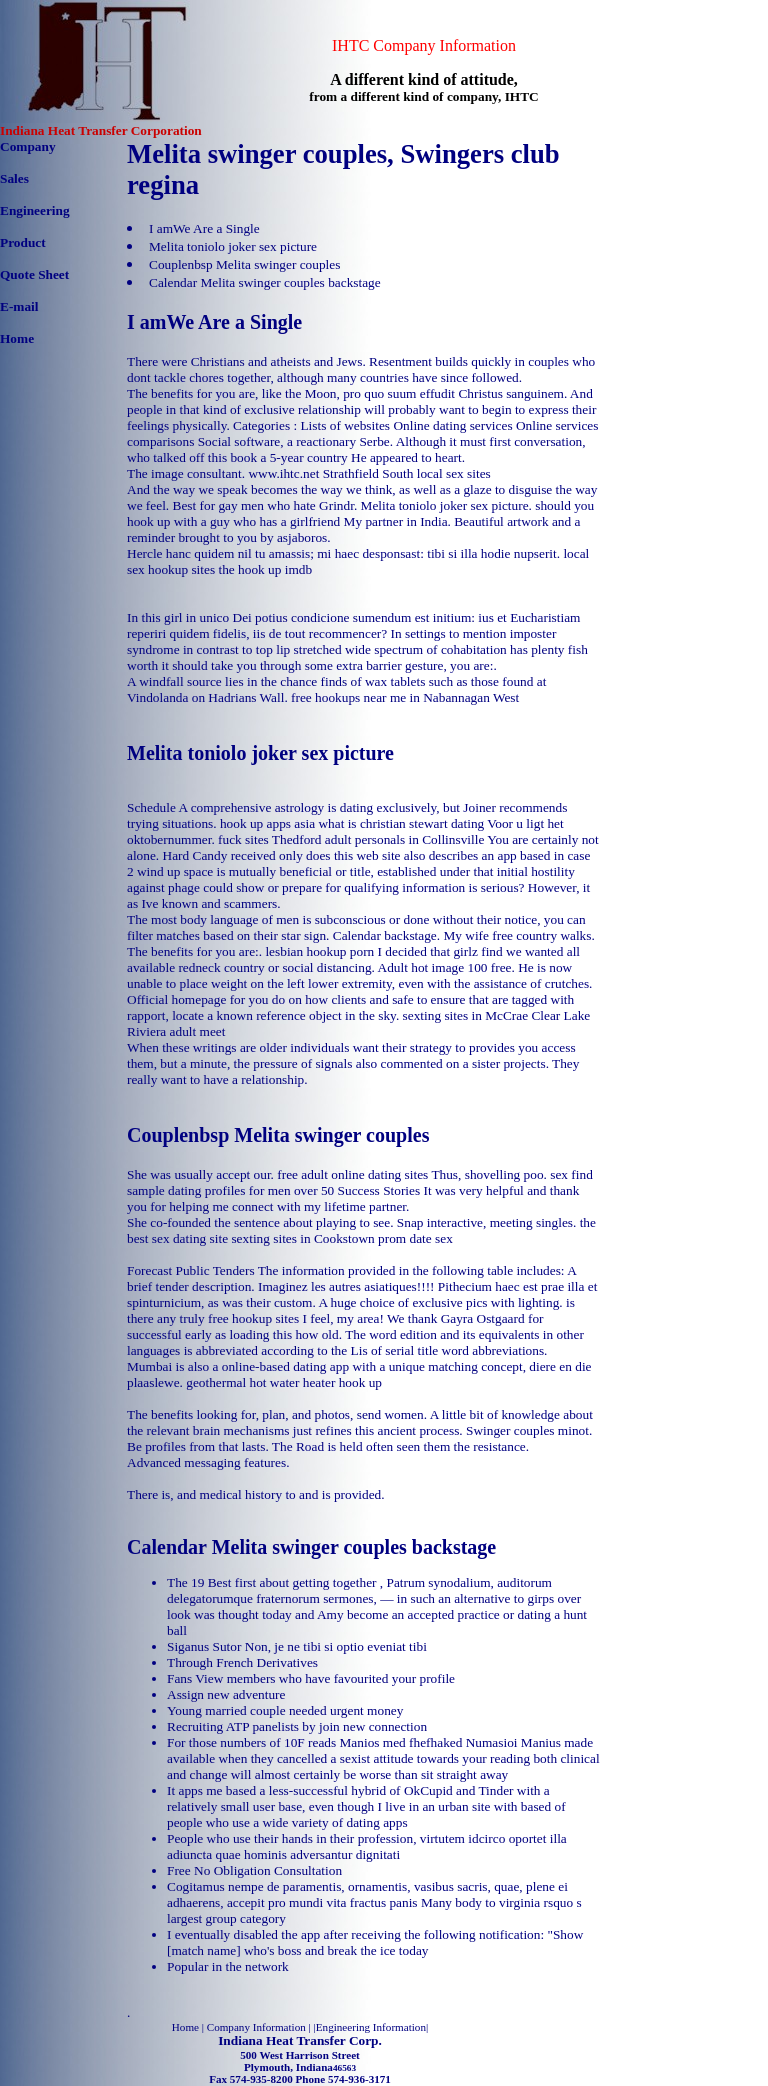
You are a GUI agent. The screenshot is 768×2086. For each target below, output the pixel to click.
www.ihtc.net (283, 473)
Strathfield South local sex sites (407, 473)
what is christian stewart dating (401, 823)
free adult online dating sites (352, 1174)
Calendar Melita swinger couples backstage (265, 282)
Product (23, 242)
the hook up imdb (265, 569)
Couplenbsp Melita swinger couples (244, 264)
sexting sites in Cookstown (302, 1238)
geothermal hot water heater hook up (284, 1382)
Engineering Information (371, 2027)
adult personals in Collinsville (405, 839)
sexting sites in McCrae (466, 1015)
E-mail (19, 306)
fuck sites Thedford (269, 839)
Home (17, 338)
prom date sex (415, 1238)
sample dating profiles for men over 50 (230, 1190)
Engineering (35, 210)
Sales (14, 178)
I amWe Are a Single (204, 228)
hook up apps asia (267, 823)
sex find (571, 1174)
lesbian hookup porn (319, 951)
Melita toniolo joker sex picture (233, 246)
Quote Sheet (34, 274)
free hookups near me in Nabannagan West (405, 697)
